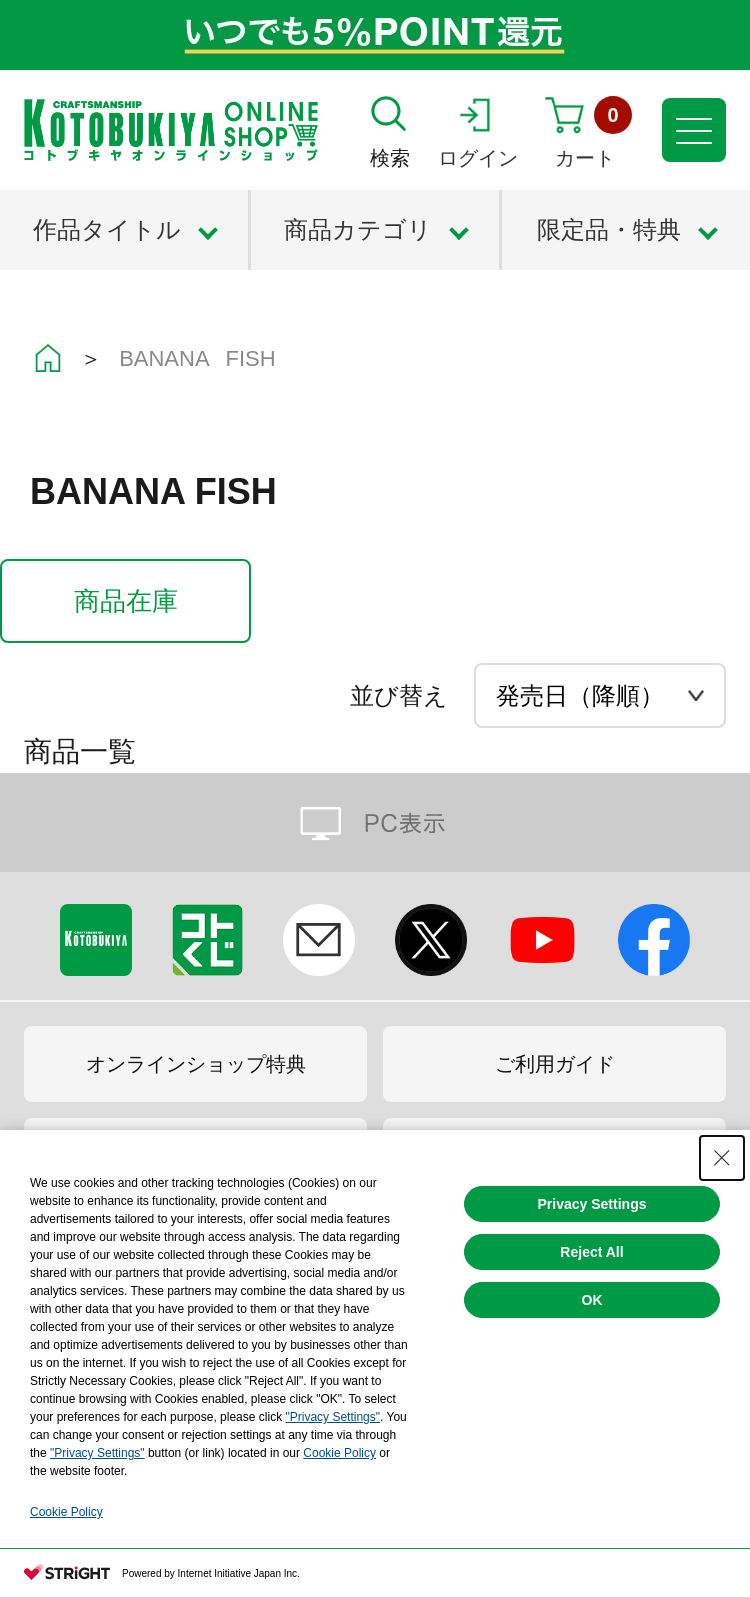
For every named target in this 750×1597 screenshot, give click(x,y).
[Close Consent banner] (722, 1158)
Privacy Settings (592, 1204)
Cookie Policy (339, 1453)
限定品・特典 (609, 229)
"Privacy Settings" (332, 1417)
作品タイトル (107, 229)
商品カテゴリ (358, 229)
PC (375, 822)
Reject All (591, 1252)
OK (592, 1300)
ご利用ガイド (555, 1064)
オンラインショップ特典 (196, 1064)
